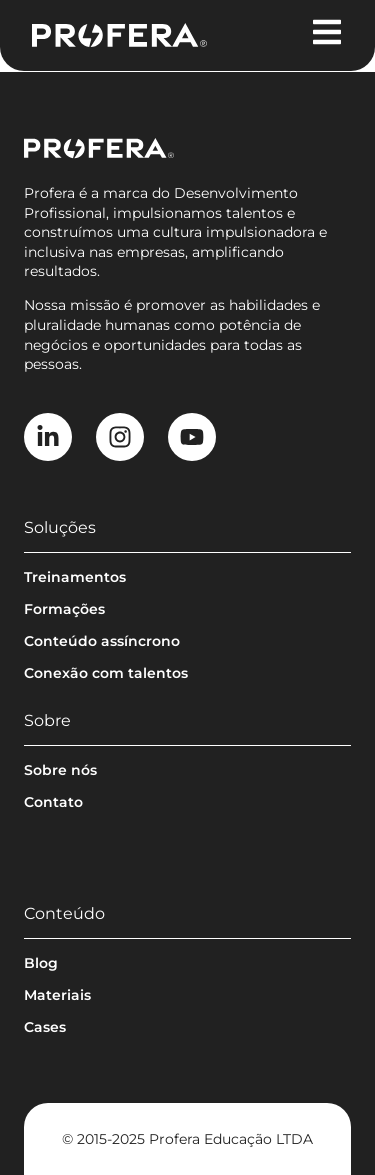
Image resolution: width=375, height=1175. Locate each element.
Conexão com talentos (106, 673)
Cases (45, 1027)
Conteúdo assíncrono (102, 641)
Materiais (57, 995)
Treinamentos (75, 577)
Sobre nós (60, 770)
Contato (53, 802)
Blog (41, 963)
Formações (64, 609)
